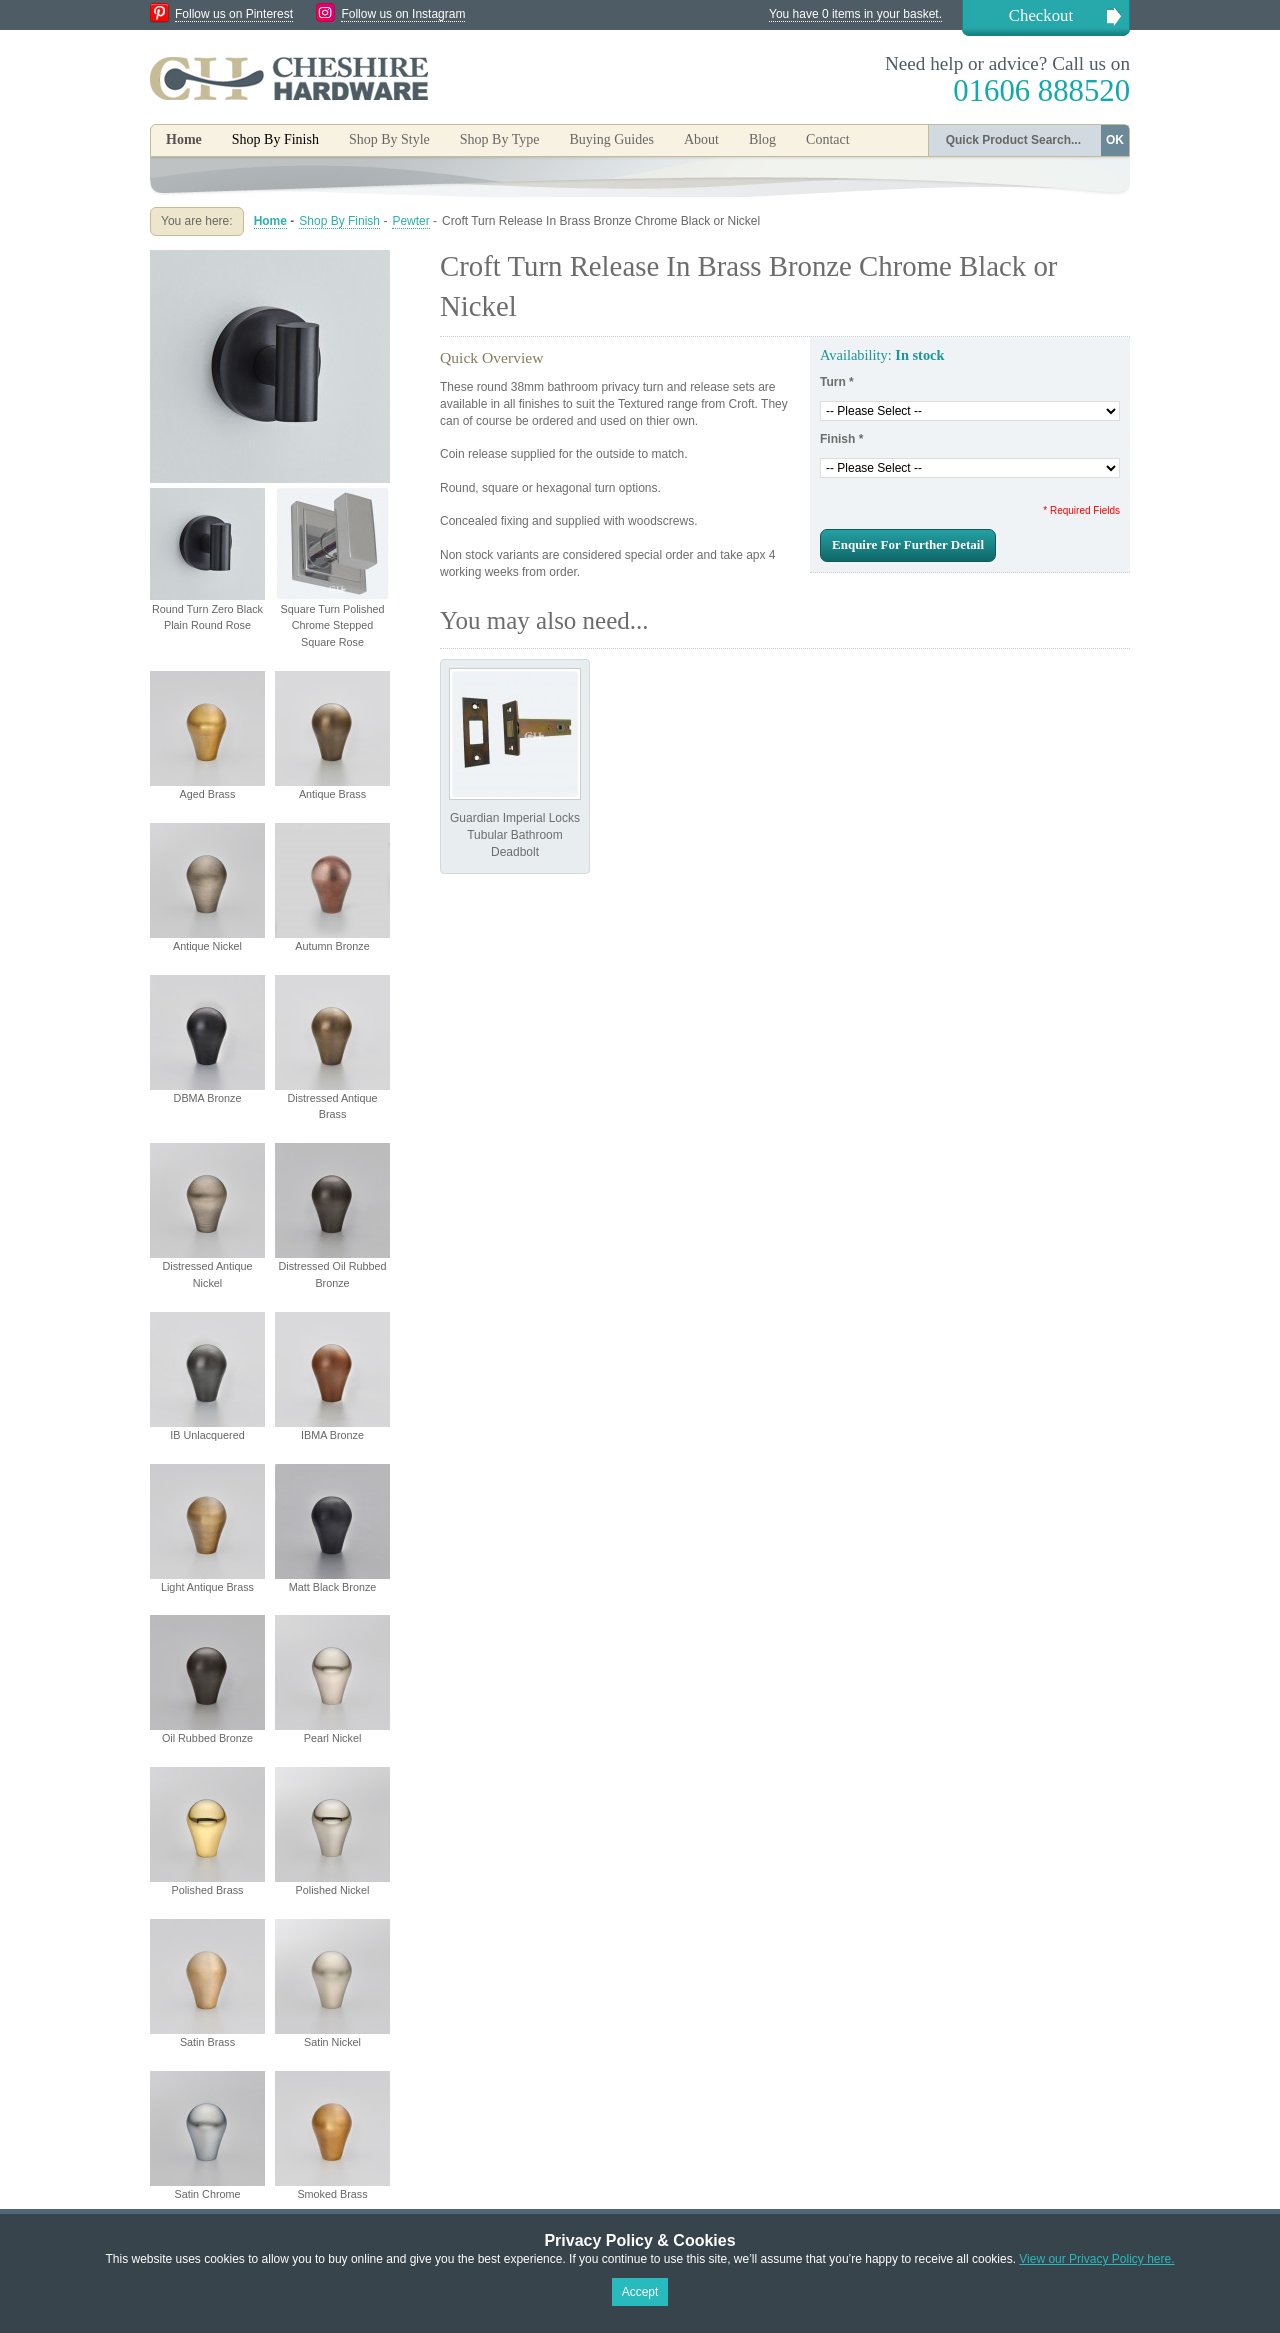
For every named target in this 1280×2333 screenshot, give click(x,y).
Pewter (410, 221)
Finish (841, 439)
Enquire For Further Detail (908, 544)
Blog (762, 139)
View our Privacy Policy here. (1096, 2259)
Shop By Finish (339, 221)
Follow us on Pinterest (234, 14)
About (701, 139)
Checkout (1041, 15)
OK (1115, 140)
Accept (640, 2292)
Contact (828, 139)
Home (184, 139)
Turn (837, 382)
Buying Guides (611, 139)
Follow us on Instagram (403, 14)
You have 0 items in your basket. (855, 14)
